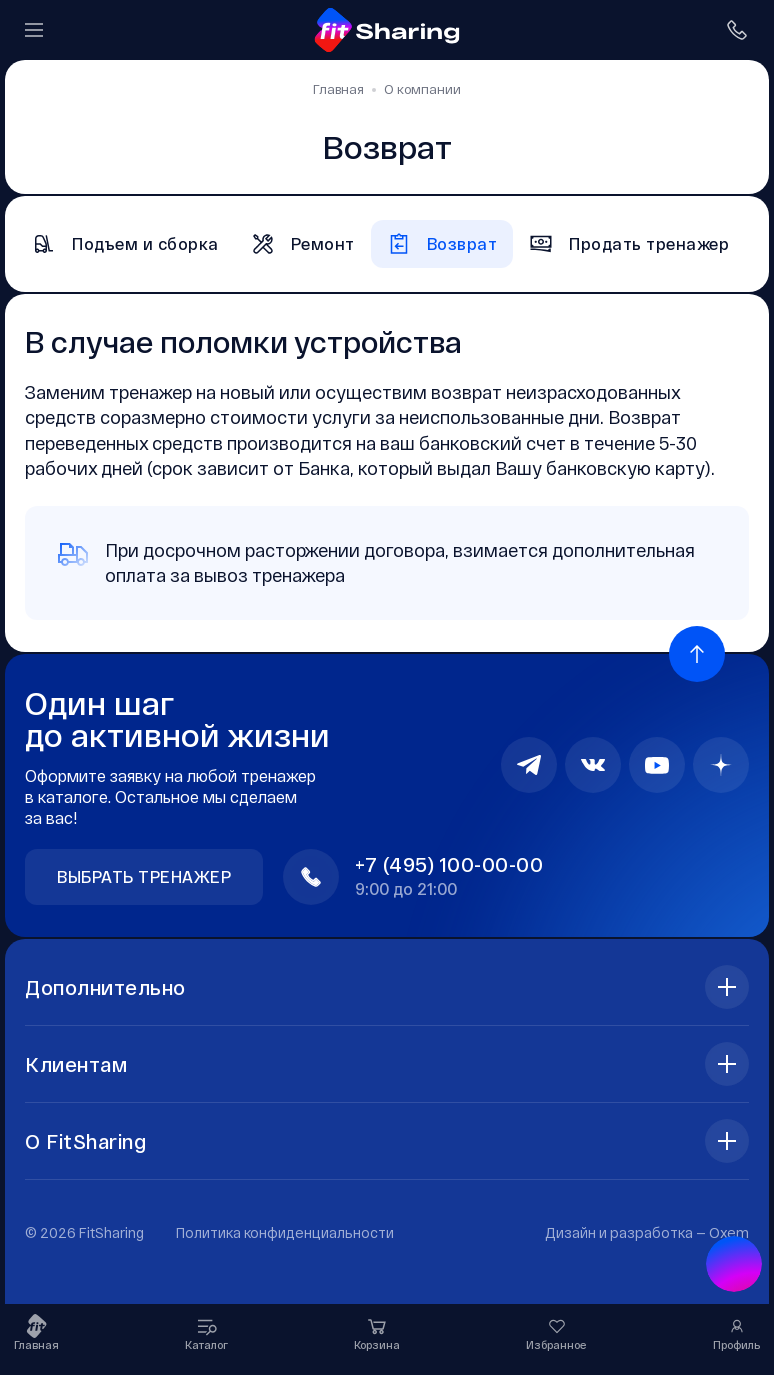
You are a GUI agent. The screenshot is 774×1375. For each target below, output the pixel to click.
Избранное (556, 1332)
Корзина (377, 1332)
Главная (36, 1332)
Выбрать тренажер (144, 876)
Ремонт (303, 244)
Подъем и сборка (125, 244)
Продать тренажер (629, 244)
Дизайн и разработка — (647, 1232)
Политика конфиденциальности (285, 1232)
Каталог (206, 1332)
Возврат (442, 244)
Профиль (736, 1332)
